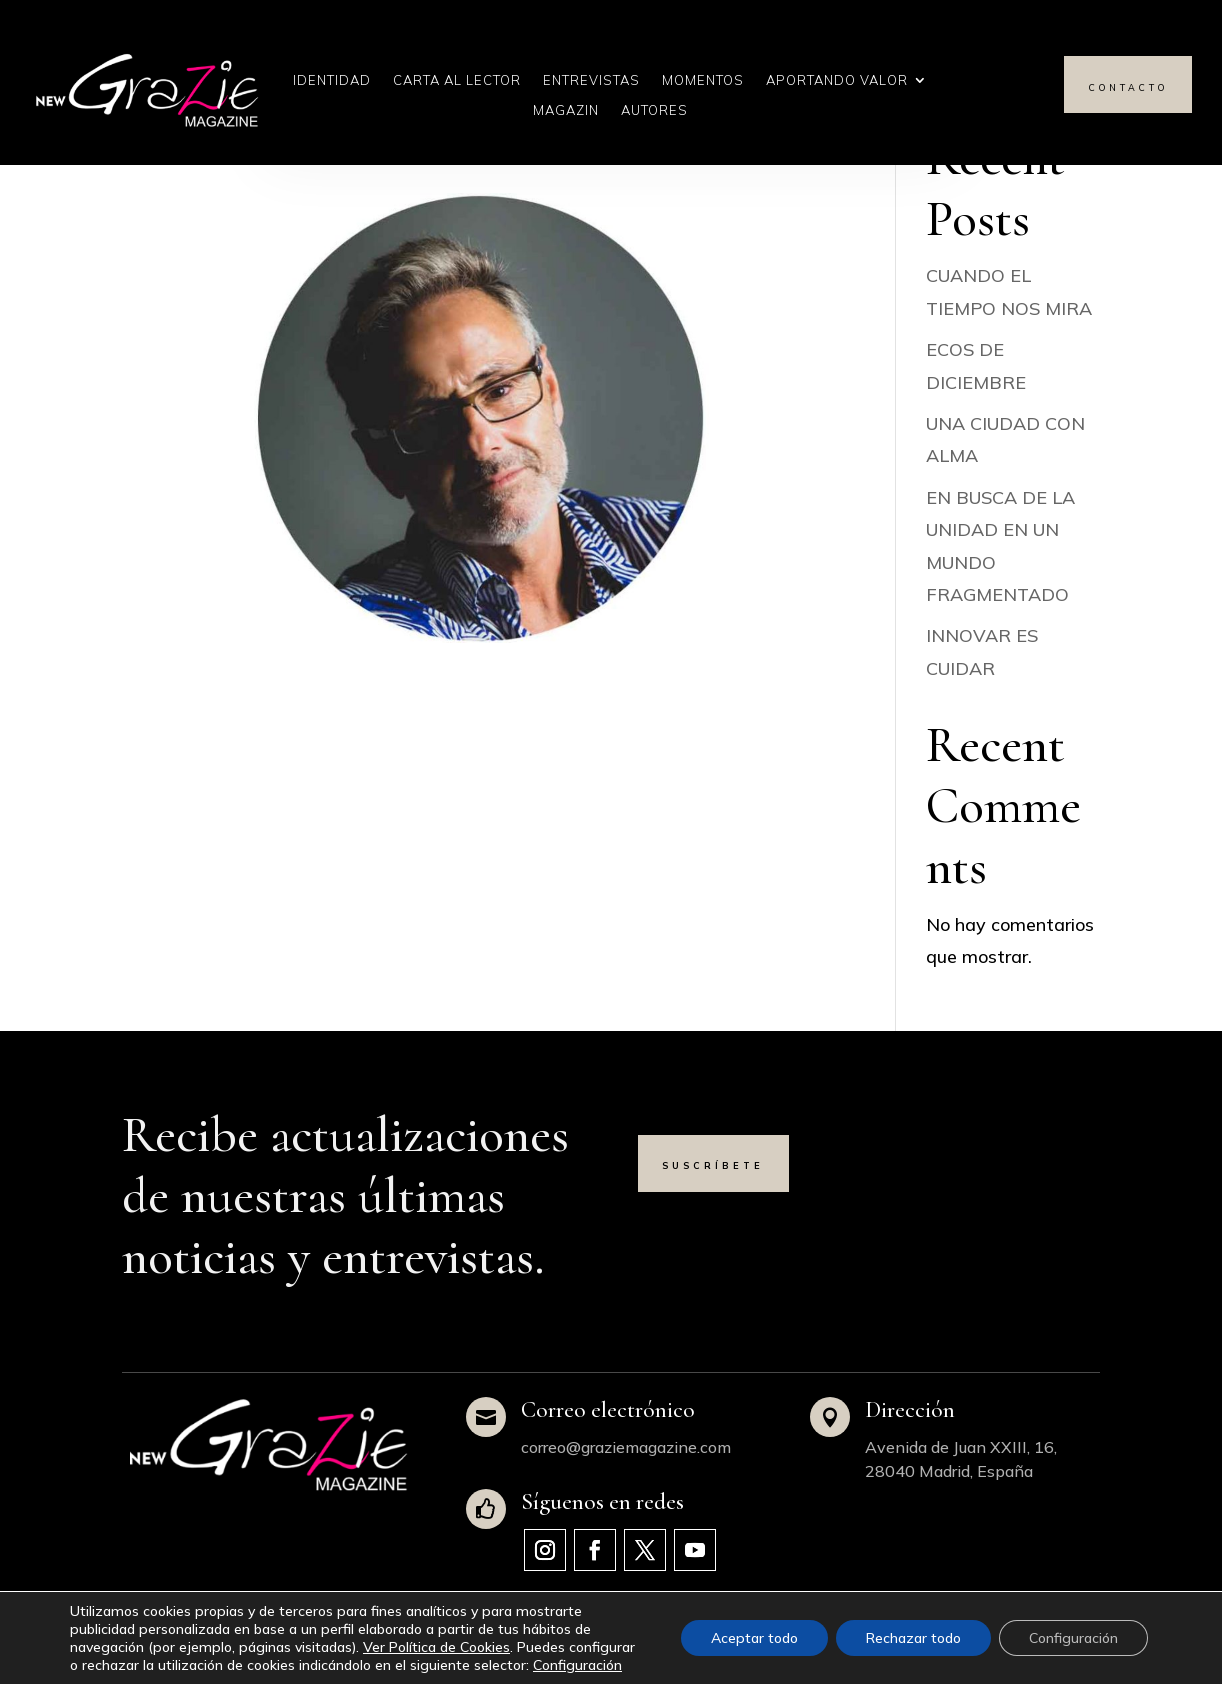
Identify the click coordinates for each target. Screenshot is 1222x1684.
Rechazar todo (913, 1638)
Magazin (566, 110)
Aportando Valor (837, 80)
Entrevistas (591, 80)
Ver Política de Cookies (436, 1647)
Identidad (332, 80)
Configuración (577, 1665)
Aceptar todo (754, 1638)
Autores (654, 110)
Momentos (703, 80)
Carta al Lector (457, 80)
